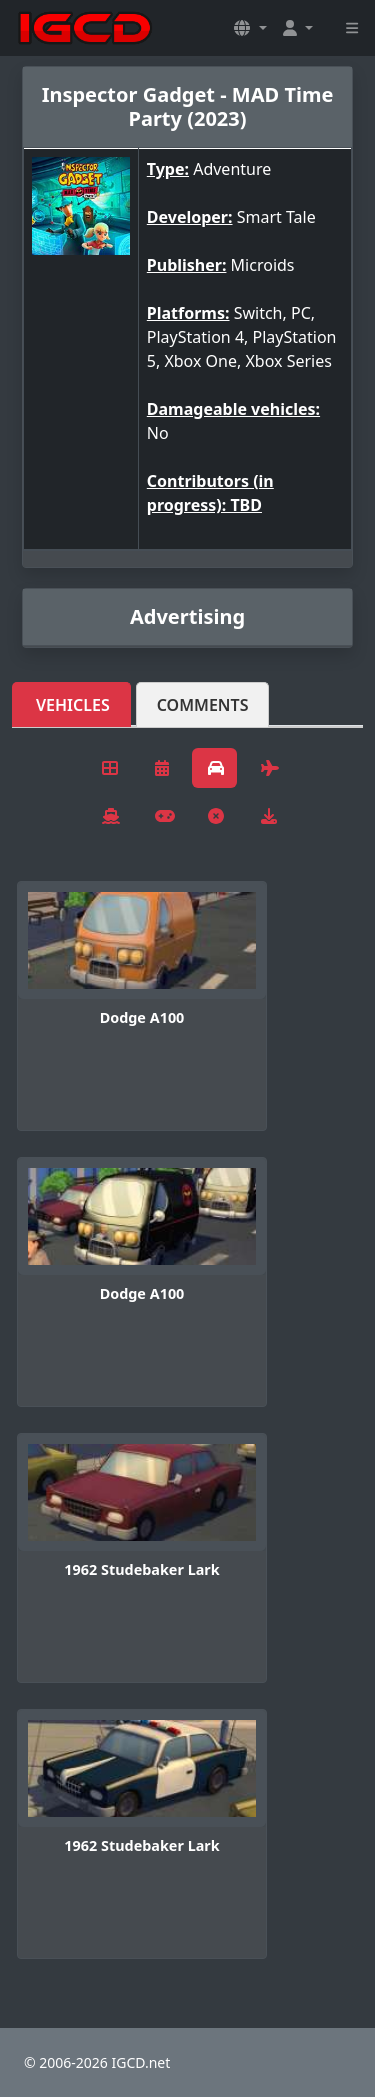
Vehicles (73, 705)
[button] (250, 28)
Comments (203, 705)
